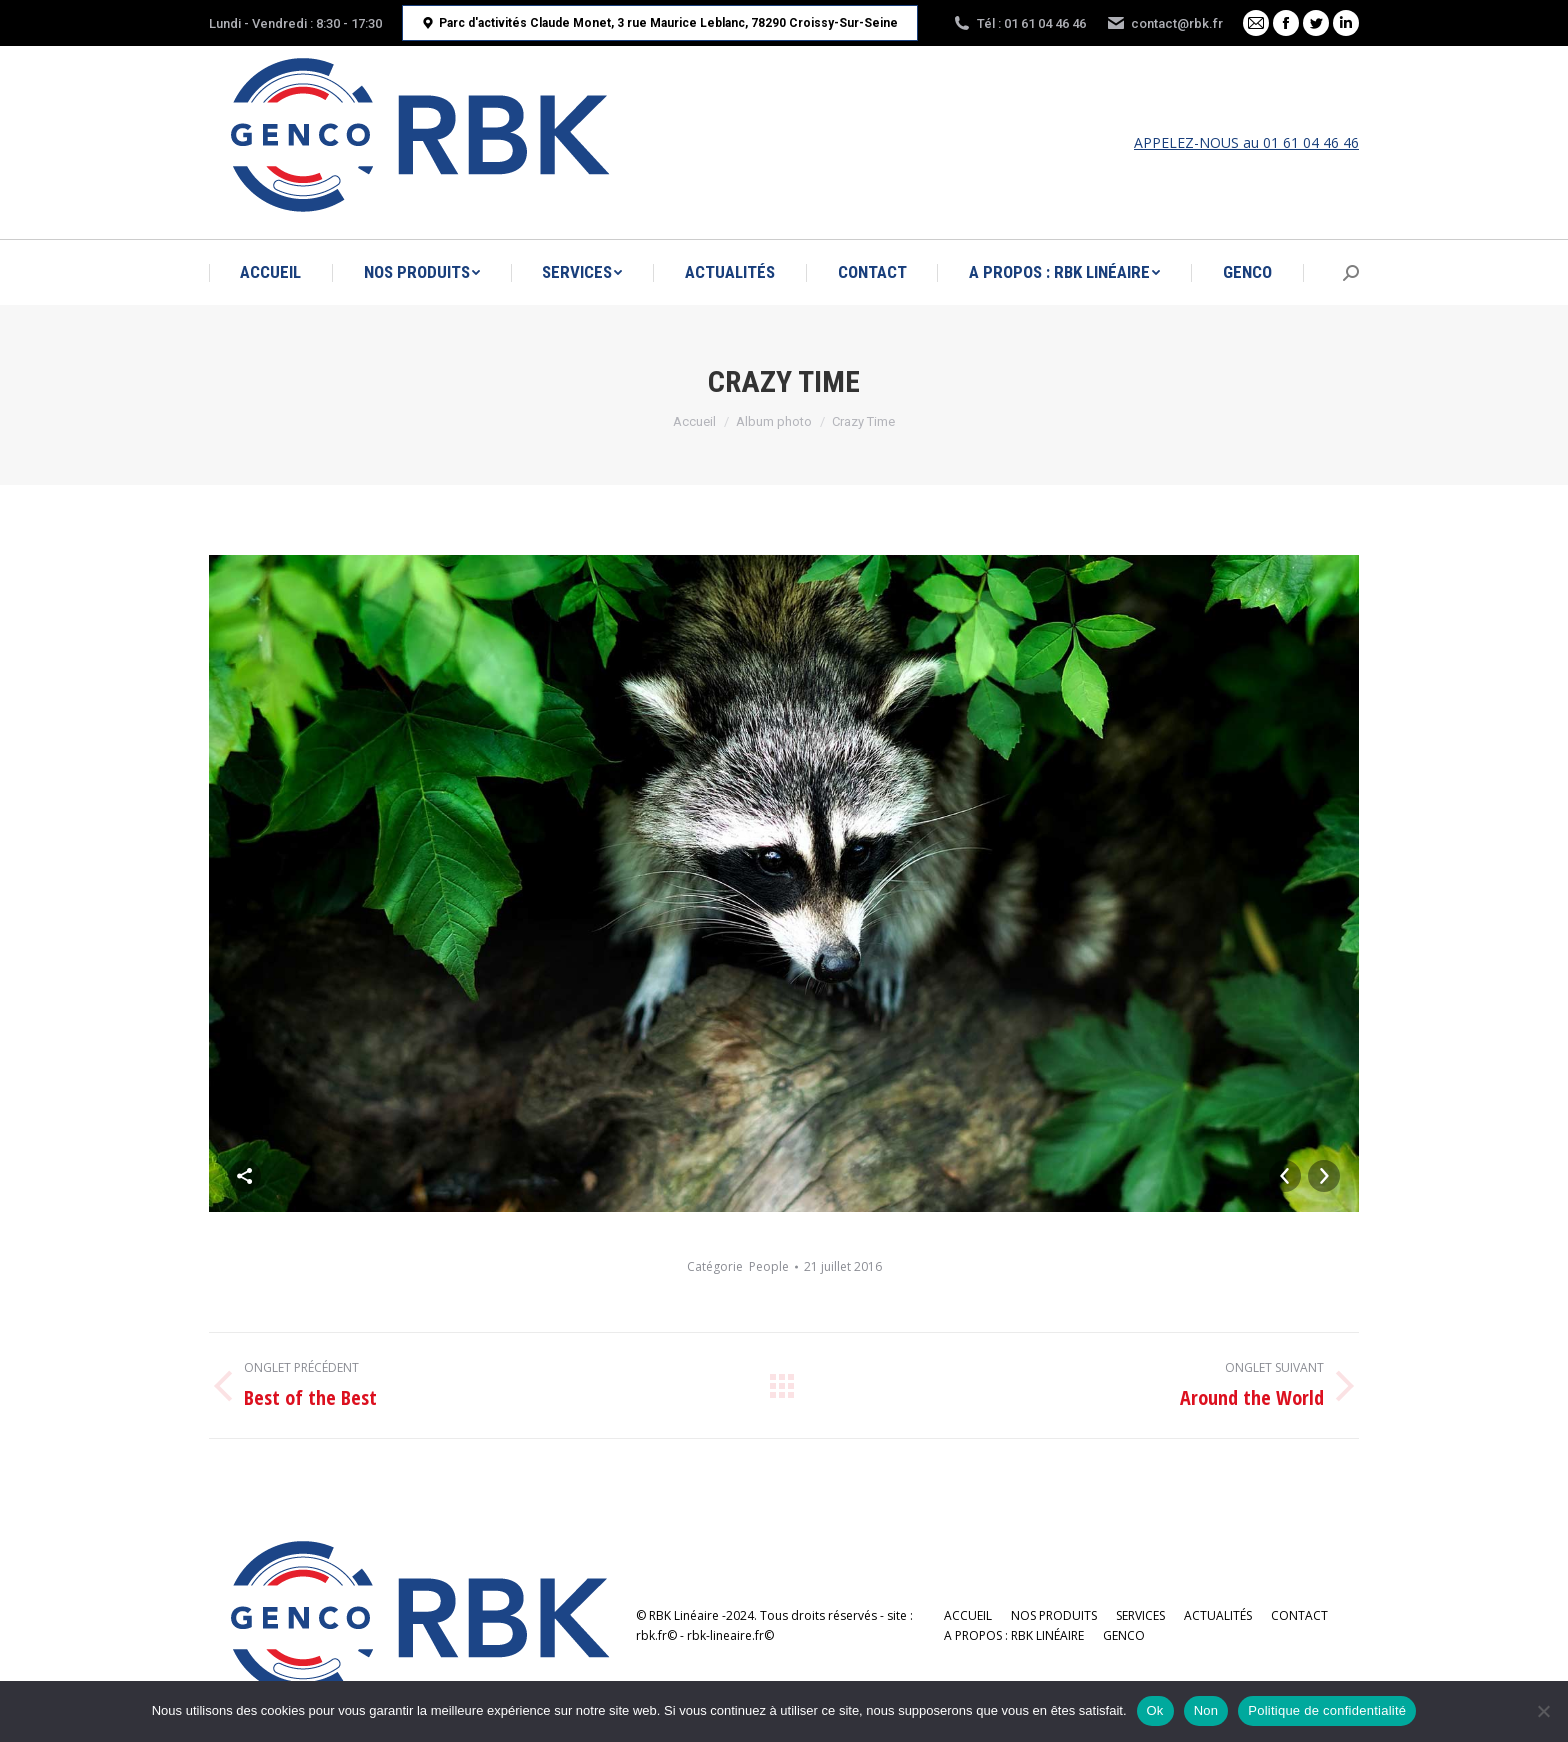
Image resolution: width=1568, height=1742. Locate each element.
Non (1206, 1710)
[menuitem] (270, 272)
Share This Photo (245, 1176)
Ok (1155, 1710)
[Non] (1543, 1711)
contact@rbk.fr (1164, 23)
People (769, 1266)
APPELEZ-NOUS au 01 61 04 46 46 (1246, 142)
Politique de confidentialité (1327, 1710)
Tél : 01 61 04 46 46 (1019, 23)
